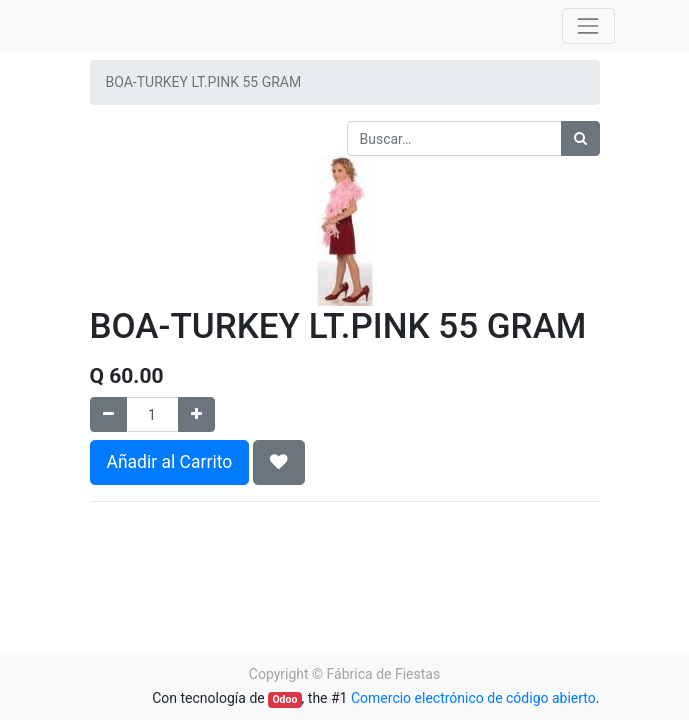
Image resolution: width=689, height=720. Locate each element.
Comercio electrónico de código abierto (473, 698)
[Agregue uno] (196, 414)
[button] (279, 462)
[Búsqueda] (580, 138)
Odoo (284, 699)
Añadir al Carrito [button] (170, 462)
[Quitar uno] (108, 414)
